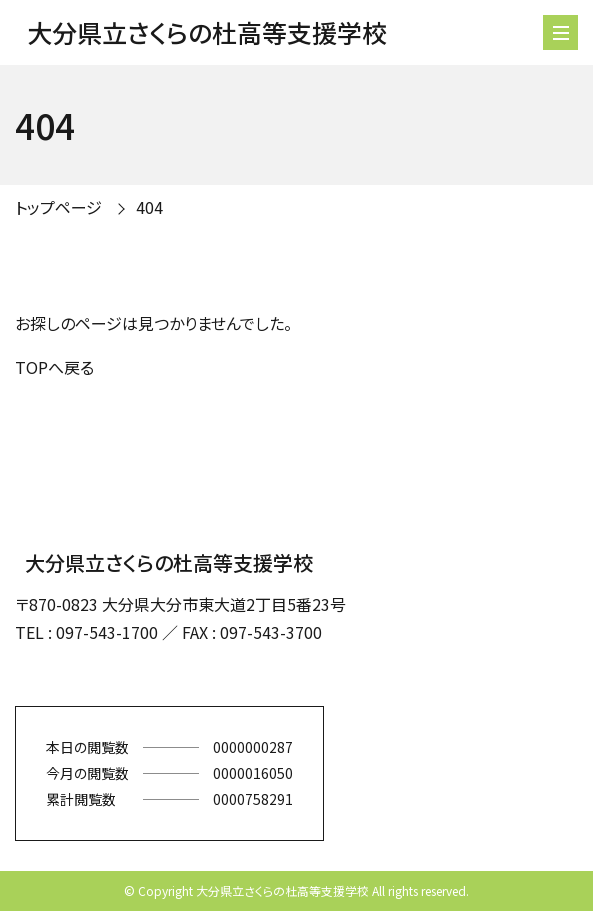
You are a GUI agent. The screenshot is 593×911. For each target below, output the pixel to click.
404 (149, 207)
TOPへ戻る (54, 367)
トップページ (58, 207)
